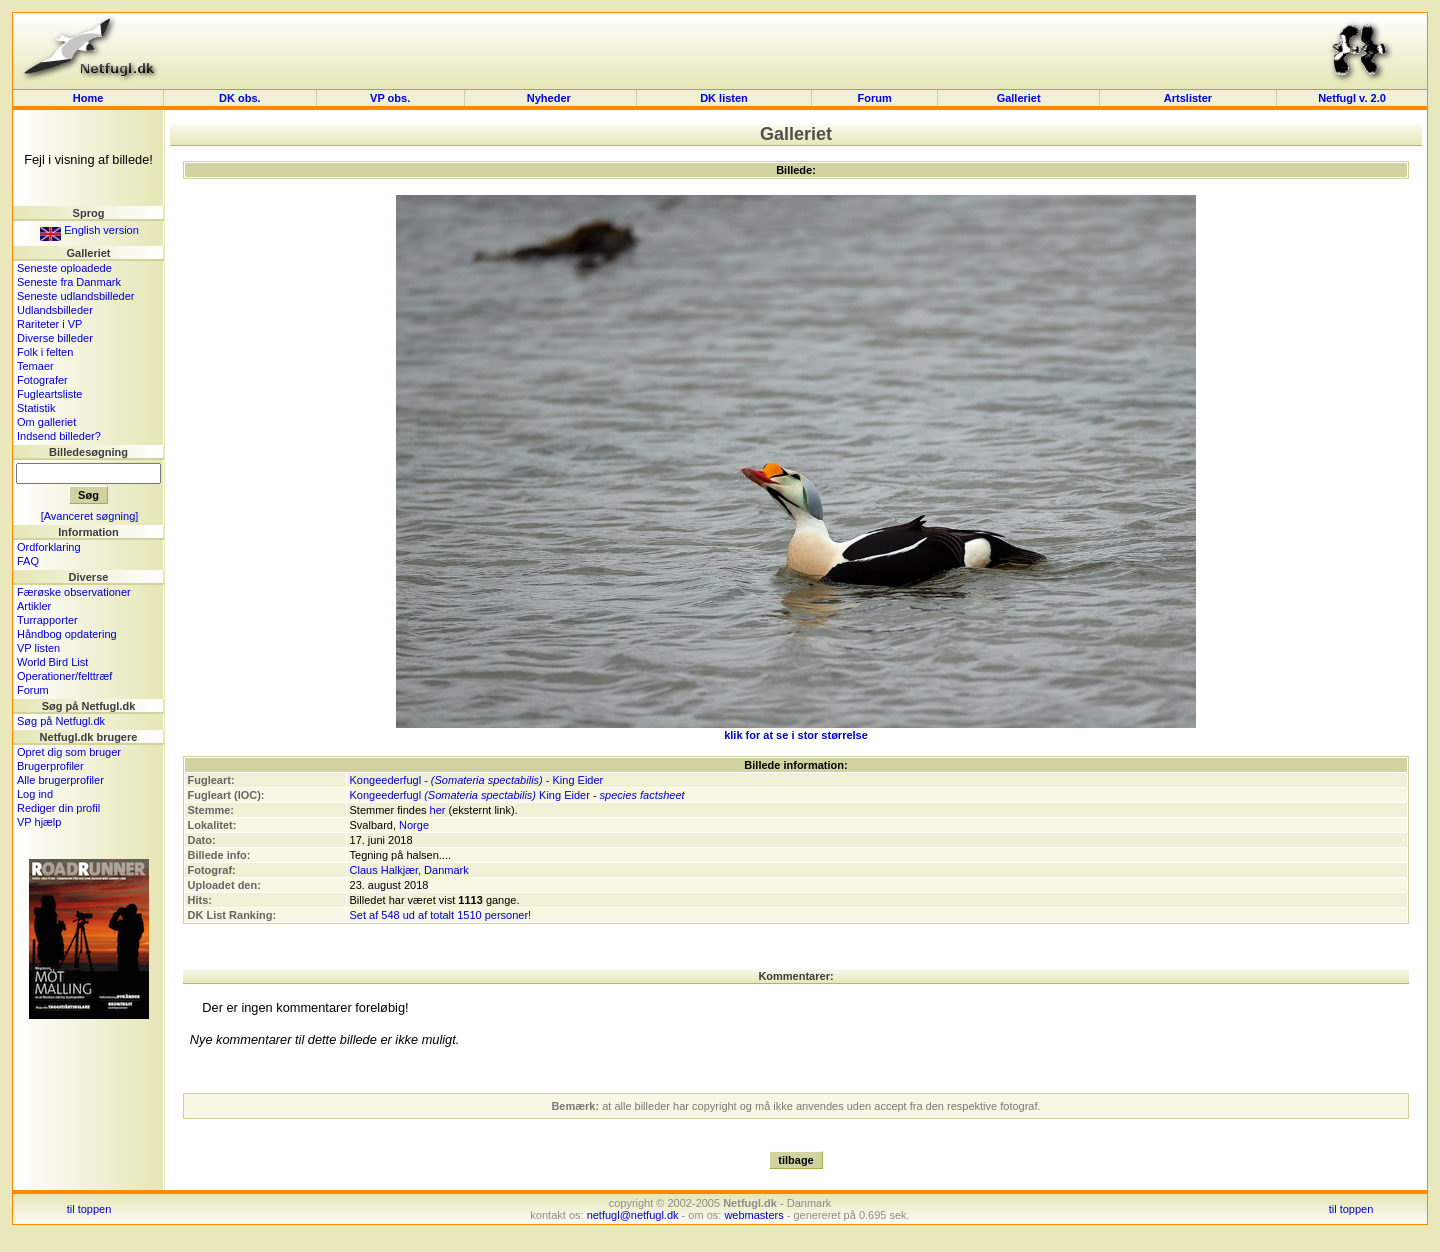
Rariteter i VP (49, 324)
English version (89, 230)
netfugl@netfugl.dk (633, 1215)
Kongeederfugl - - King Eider (477, 780)
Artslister (1188, 98)
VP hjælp (39, 822)
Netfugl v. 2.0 (1352, 98)
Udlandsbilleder (55, 310)
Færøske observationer (74, 592)
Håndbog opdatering (67, 634)
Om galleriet (46, 422)
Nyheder (550, 98)
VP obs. (390, 98)
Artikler (34, 606)
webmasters (753, 1215)
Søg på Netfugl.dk (61, 721)
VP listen (38, 648)
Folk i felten (45, 352)
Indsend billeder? (59, 436)
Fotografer (42, 380)
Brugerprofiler (50, 766)
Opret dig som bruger (69, 752)
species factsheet (642, 795)
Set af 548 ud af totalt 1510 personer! (441, 915)
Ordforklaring (49, 547)
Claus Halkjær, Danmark (409, 870)
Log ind (35, 794)
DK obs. (240, 98)
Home (88, 98)
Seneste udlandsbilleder (75, 296)
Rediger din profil (58, 808)
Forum (874, 98)
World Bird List (52, 662)
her (438, 810)
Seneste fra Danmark (69, 282)
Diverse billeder (55, 338)
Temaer (35, 366)
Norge (414, 825)
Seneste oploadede (64, 268)
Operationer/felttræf (64, 676)
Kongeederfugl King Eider (470, 795)
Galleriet (1019, 98)
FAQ (28, 561)
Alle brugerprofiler (60, 780)
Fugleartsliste (49, 394)
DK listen (724, 98)
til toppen (89, 1209)
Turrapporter (47, 620)
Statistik (36, 408)
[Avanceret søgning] (90, 516)
